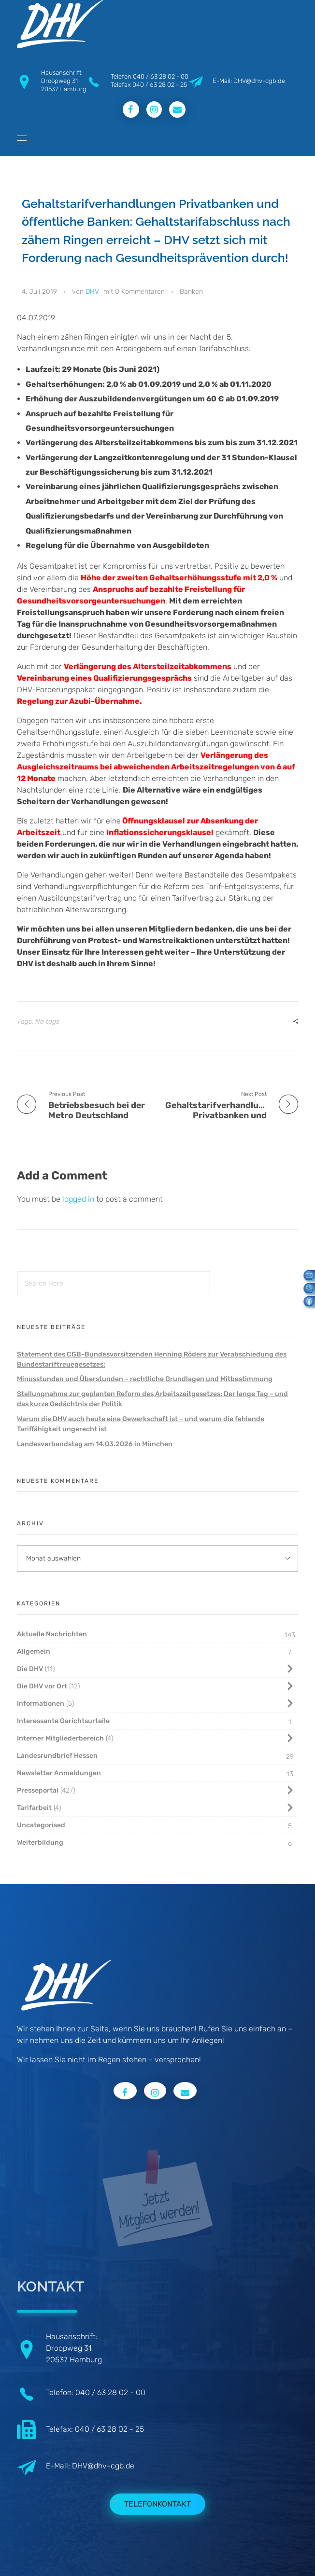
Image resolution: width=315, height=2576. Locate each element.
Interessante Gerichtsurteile (63, 1721)
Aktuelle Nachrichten (52, 1634)
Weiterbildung (40, 1842)
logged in (79, 1199)
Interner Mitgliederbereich (60, 1738)
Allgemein (33, 1651)
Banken (191, 292)
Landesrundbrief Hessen (57, 1756)
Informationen (40, 1703)
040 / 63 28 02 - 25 (159, 84)
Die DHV (30, 1669)
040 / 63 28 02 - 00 (160, 76)
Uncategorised (41, 1825)
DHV (92, 292)
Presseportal (37, 1790)
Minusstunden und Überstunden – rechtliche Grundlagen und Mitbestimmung (144, 1379)
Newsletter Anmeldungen (59, 1773)
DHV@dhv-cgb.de (103, 2465)
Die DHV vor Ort (42, 1686)
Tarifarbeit (34, 1808)
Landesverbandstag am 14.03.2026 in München (94, 1444)
